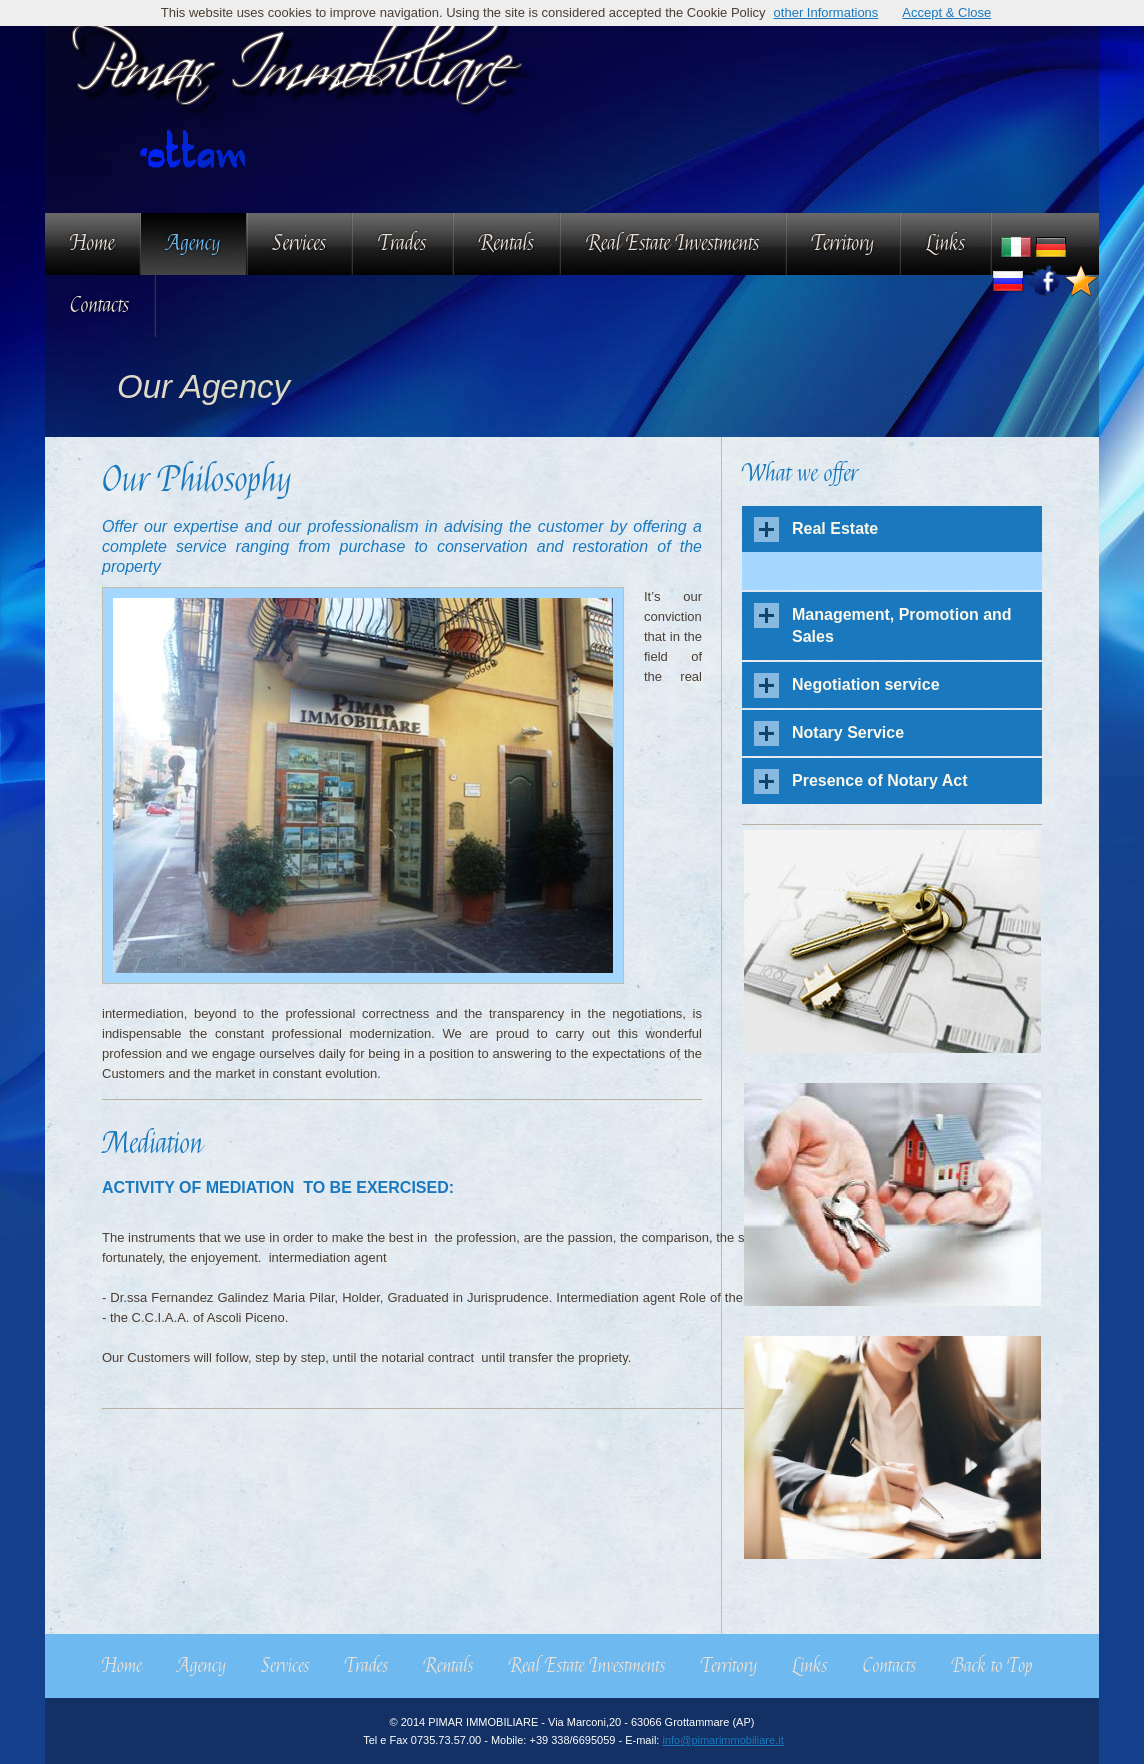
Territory (843, 243)
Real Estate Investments (672, 243)
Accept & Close (946, 12)
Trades (402, 243)
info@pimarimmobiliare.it (722, 1740)
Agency (193, 243)
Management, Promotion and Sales (902, 625)
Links (945, 243)
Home (92, 243)
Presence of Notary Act (879, 780)
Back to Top (991, 1666)
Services (300, 243)
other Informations (826, 12)
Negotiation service (866, 684)
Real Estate (835, 528)
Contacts (99, 305)
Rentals (506, 243)
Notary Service (848, 732)
